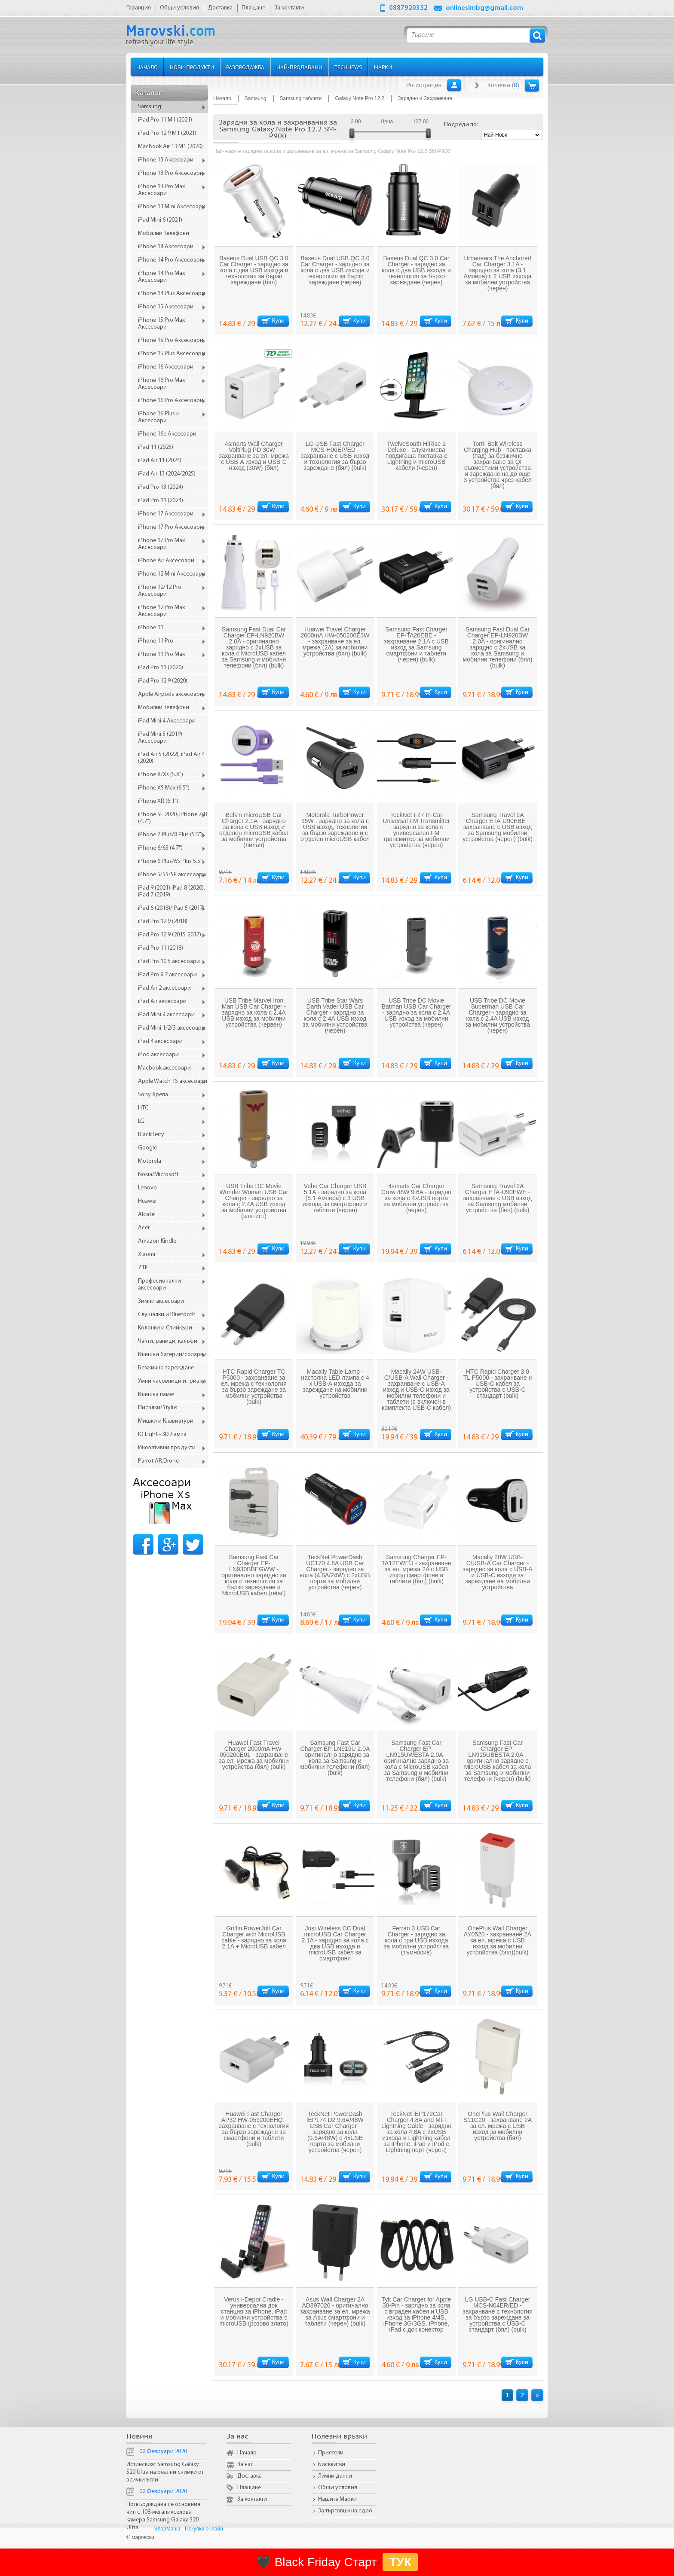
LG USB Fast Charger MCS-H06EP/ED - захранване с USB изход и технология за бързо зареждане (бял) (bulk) (335, 455)
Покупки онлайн (204, 2529)
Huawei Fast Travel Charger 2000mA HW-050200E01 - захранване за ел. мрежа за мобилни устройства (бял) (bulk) (254, 1754)
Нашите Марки (337, 2499)
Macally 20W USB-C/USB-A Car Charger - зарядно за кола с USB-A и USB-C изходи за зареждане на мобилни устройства (497, 1572)
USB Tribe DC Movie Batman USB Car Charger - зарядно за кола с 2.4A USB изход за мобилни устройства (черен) (416, 1012)
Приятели (330, 2453)
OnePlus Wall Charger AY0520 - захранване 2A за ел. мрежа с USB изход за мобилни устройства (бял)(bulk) (497, 1940)
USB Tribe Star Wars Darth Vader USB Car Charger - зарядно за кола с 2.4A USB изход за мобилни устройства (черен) (335, 1015)
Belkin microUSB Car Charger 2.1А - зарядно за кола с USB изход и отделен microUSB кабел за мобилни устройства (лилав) (253, 829)
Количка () (503, 85)
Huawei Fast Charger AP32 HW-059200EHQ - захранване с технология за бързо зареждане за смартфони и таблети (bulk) (253, 2128)
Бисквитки (331, 2464)
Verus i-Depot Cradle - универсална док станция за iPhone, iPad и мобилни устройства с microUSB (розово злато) (253, 2311)
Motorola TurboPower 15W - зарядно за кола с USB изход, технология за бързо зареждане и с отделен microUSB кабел (335, 826)
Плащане (249, 2488)
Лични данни (335, 2476)
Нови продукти (192, 66)
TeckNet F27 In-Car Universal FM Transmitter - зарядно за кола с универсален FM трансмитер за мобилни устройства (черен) (416, 829)
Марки (383, 66)
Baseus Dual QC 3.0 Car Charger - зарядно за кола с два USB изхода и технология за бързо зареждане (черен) (416, 270)
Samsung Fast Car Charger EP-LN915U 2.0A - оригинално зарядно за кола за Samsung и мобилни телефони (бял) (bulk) (335, 1757)
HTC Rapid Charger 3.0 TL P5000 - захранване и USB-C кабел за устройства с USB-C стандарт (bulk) (497, 1383)
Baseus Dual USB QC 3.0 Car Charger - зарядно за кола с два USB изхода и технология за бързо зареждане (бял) (253, 270)
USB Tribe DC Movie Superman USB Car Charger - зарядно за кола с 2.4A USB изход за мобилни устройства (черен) (497, 1015)
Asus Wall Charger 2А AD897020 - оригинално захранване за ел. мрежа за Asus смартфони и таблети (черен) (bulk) (335, 2311)
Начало (147, 66)
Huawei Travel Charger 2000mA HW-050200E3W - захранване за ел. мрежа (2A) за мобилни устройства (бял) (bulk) (334, 641)
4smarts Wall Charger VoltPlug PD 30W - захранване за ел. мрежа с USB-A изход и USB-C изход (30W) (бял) (254, 455)
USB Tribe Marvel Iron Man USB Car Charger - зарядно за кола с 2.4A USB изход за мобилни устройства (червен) (254, 1012)
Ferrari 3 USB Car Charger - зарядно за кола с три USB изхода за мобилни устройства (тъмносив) (416, 1940)
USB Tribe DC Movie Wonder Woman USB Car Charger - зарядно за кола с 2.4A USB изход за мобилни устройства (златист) (254, 1201)
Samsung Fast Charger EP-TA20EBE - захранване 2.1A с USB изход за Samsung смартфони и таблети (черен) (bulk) (416, 644)
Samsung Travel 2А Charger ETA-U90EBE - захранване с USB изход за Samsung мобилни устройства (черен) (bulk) (498, 826)
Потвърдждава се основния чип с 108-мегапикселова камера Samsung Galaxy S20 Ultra (163, 2516)
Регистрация (423, 85)
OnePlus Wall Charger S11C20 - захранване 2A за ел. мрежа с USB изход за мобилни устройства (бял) (497, 2125)
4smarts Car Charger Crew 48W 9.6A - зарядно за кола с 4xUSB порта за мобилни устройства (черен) (416, 1198)
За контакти (252, 2499)
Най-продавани (299, 66)
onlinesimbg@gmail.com (484, 8)
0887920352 (408, 8)
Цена (386, 122)
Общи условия (337, 2488)
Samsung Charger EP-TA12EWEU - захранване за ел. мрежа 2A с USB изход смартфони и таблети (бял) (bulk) (416, 1569)
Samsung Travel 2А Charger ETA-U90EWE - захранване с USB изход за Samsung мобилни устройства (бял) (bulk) (497, 1198)
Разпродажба (245, 66)
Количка (532, 85)
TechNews (348, 66)
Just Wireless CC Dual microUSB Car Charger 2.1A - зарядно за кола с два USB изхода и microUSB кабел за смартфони (334, 1943)
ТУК (400, 2562)
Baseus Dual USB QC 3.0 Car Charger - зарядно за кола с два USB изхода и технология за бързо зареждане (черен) (335, 270)
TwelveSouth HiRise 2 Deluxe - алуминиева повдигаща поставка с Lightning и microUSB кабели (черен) (416, 455)
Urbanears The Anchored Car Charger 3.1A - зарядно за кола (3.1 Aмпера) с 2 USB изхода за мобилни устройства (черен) (497, 273)
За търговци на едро (345, 2511)
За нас (245, 2464)
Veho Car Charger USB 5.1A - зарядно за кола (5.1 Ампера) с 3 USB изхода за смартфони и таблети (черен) (335, 1198)
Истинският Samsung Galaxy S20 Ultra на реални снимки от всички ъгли (165, 2472)
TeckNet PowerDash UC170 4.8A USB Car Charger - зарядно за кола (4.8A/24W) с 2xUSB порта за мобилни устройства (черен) (335, 1572)
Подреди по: (461, 125)
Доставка (249, 2476)
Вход (454, 85)
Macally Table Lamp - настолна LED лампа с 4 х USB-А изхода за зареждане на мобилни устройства (335, 1383)
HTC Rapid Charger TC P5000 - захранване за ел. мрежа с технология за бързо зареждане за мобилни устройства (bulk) (254, 1386)
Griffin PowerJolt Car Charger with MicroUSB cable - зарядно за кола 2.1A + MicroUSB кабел (253, 1937)
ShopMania (167, 2529)
